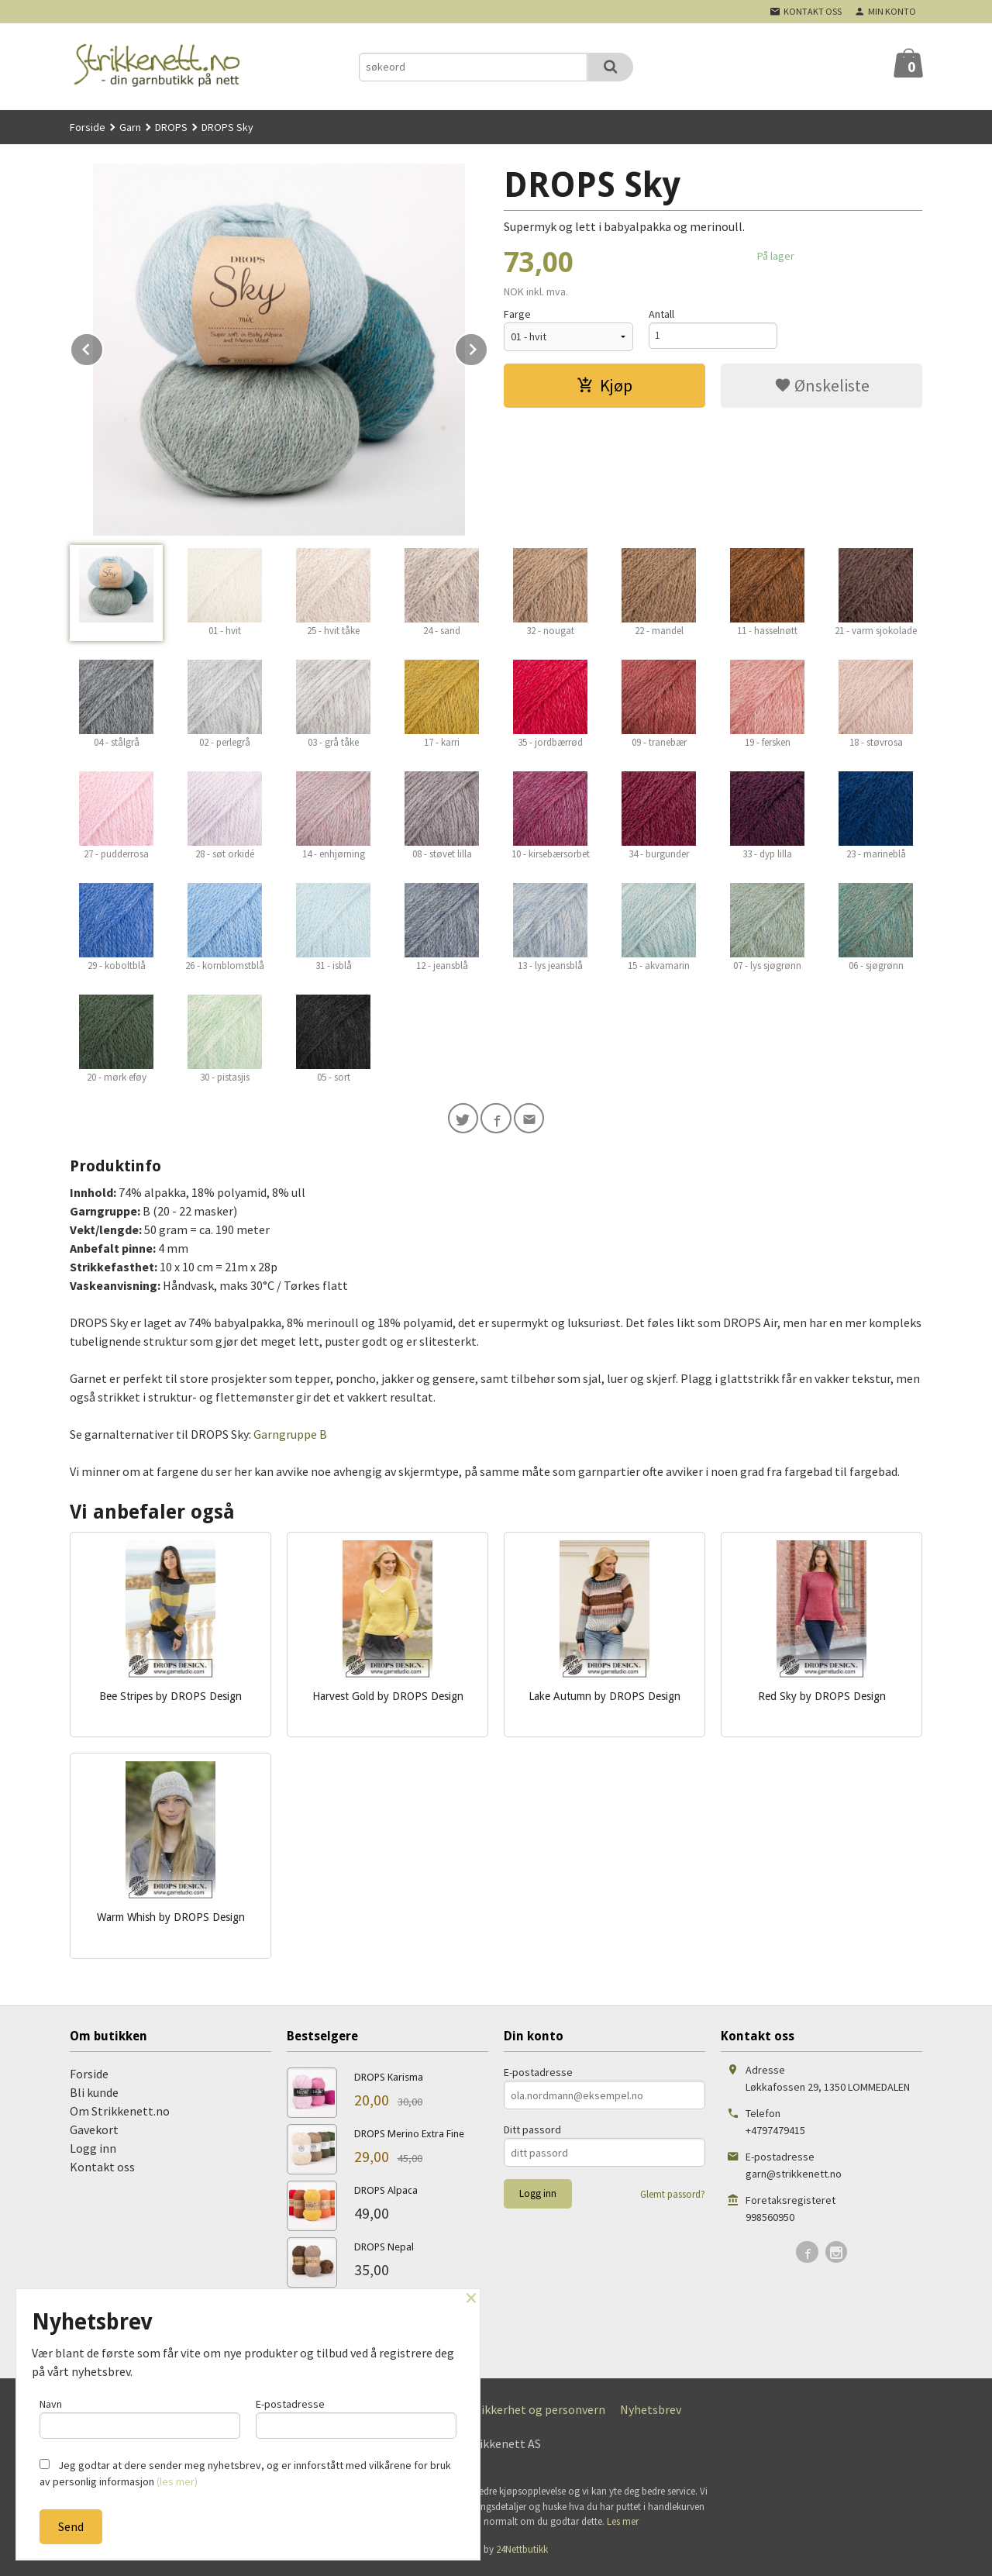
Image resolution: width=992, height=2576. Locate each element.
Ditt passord (532, 2133)
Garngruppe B (290, 1437)
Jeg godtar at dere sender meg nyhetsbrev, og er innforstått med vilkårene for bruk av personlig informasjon (245, 2473)
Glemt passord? (672, 2198)
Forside (87, 127)
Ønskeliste (822, 385)
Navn (140, 2416)
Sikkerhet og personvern (540, 2413)
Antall (661, 314)
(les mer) (177, 2481)
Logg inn (93, 2152)
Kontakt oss (102, 2170)
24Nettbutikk (522, 2552)
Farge (517, 314)
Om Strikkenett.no (120, 2115)
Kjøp (604, 385)
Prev (103, 346)
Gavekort (94, 2133)
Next (487, 346)
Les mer (623, 2525)
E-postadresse (538, 2076)
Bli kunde (94, 2096)
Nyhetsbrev (650, 2413)
